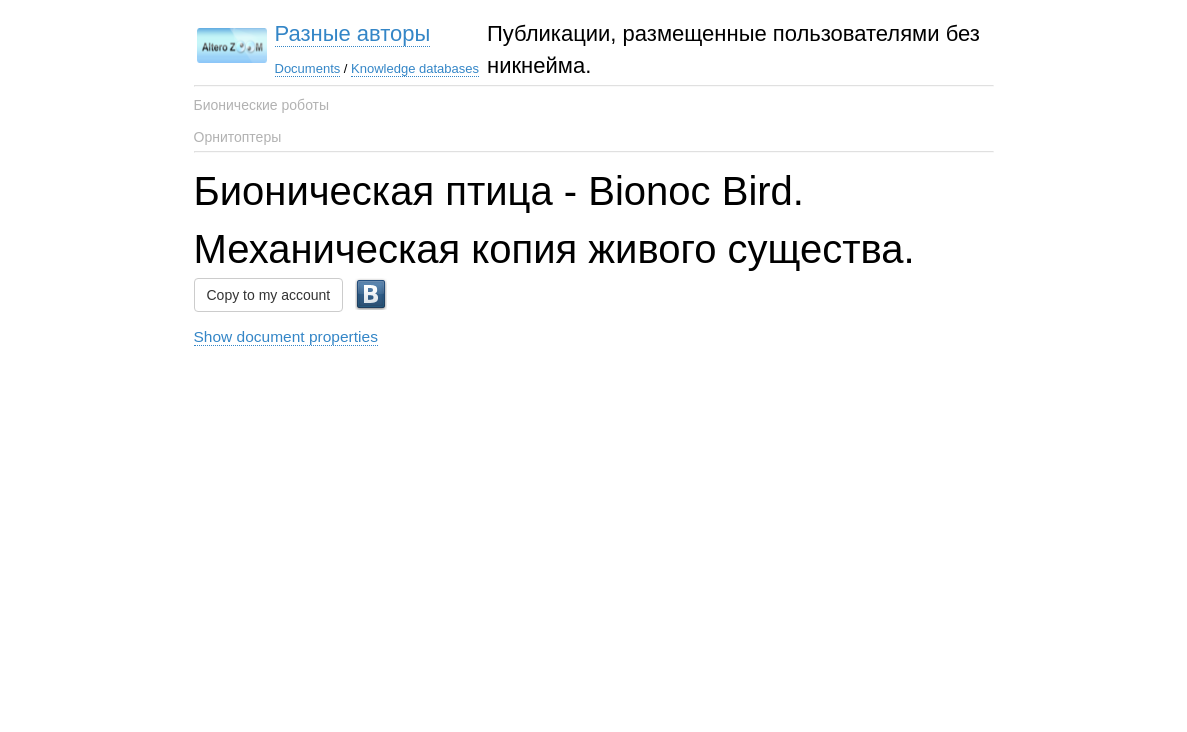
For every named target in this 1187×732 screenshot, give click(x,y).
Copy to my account (269, 295)
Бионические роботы (262, 105)
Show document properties (286, 336)
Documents (308, 68)
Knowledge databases (415, 68)
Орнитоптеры (238, 137)
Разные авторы (353, 33)
